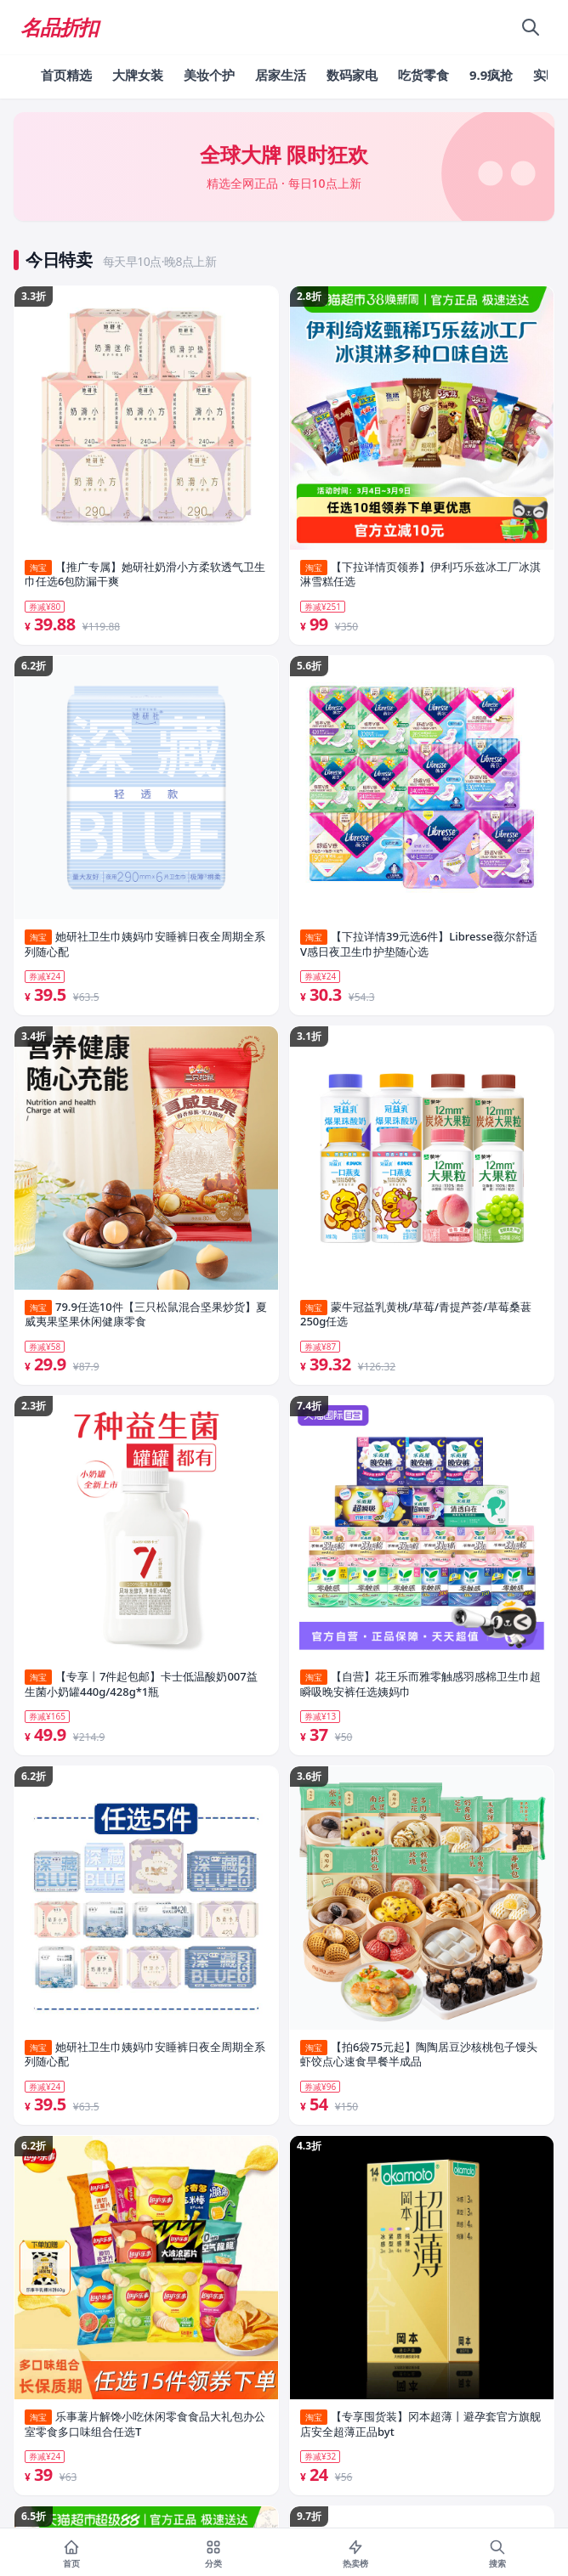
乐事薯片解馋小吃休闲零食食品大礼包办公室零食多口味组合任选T (145, 2424)
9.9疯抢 (491, 74)
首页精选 (66, 74)
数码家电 (352, 74)
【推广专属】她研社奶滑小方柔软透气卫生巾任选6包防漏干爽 (145, 575)
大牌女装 (137, 74)
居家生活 (280, 74)
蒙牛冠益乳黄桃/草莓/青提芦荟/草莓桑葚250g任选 (415, 1315)
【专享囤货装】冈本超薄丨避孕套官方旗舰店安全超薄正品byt (420, 2424)
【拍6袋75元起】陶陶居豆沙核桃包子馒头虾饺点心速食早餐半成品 (418, 2055)
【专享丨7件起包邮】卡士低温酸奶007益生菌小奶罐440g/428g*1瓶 (141, 1684)
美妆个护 (209, 74)
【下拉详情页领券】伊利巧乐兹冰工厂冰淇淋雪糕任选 (420, 575)
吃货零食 (423, 74)
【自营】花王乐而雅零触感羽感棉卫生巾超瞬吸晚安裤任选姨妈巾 (420, 1684)
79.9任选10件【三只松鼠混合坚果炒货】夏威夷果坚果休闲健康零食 (146, 1315)
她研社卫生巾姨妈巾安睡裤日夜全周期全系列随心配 (145, 944)
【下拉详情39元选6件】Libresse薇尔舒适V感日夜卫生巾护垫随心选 (418, 944)
